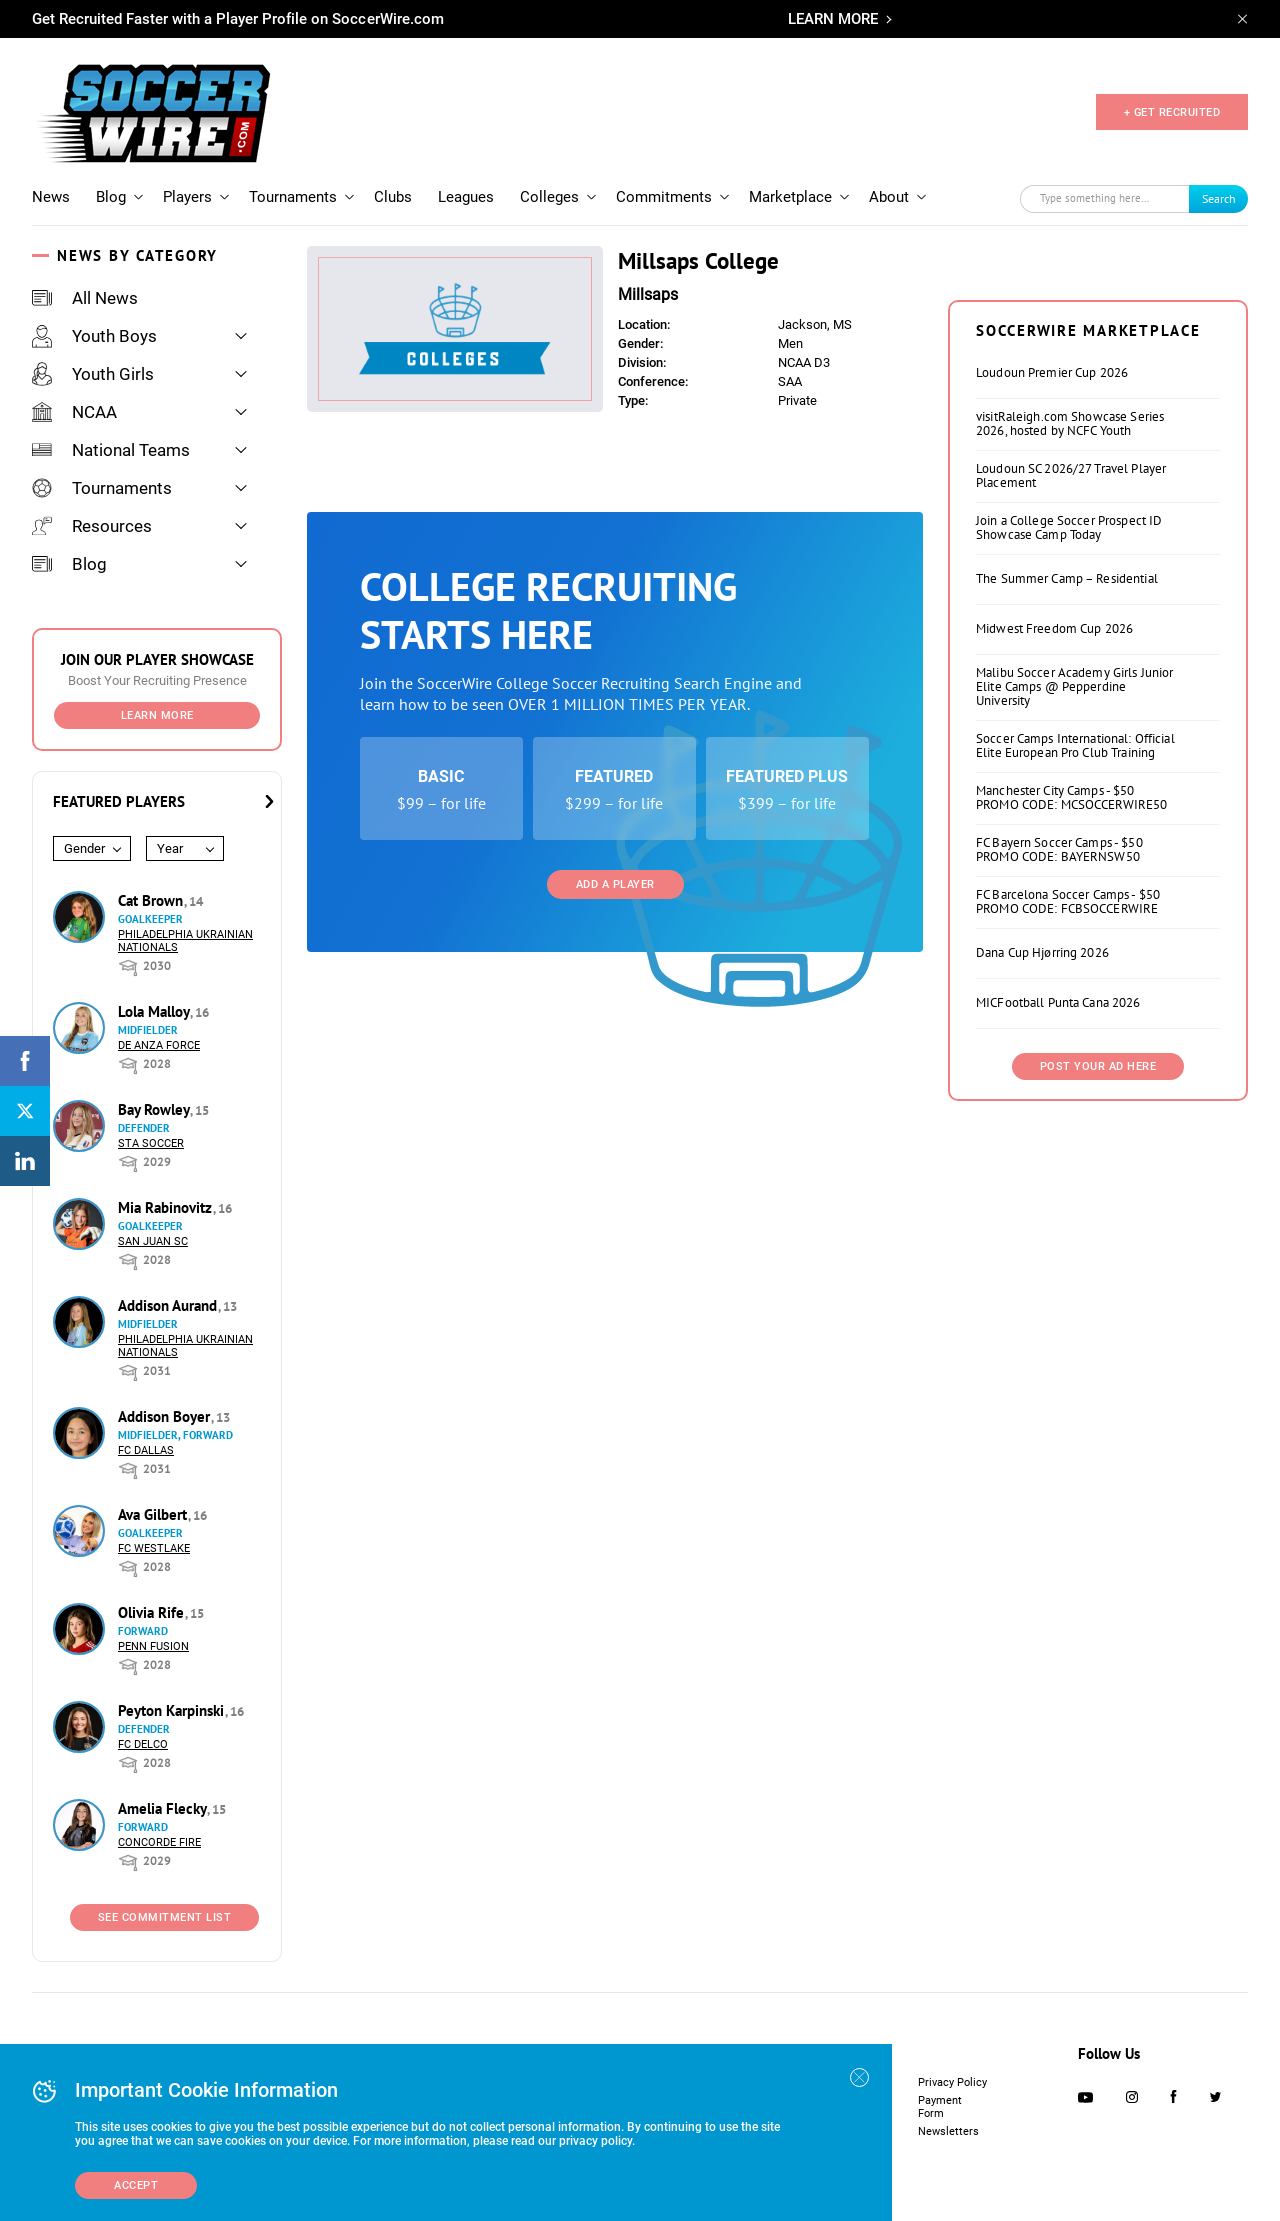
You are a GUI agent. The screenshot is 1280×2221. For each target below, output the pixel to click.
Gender (84, 848)
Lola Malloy (155, 1011)
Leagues (466, 197)
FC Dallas (146, 1450)
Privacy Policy (952, 2082)
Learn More (157, 715)
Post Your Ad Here (1098, 1066)
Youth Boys (94, 336)
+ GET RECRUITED (1172, 112)
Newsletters (948, 2131)
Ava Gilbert (154, 1514)
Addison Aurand (169, 1305)
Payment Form (940, 2107)
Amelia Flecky (164, 1808)
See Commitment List (165, 1917)
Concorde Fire (159, 1842)
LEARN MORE (833, 19)
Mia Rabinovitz (167, 1207)
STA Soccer (151, 1143)
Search (1219, 198)
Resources (92, 526)
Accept (136, 2185)
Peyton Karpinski (173, 1710)
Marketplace (790, 197)
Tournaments (293, 197)
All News (85, 298)
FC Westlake (154, 1548)
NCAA (74, 412)
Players (187, 197)
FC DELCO (143, 1744)
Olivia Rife (153, 1612)
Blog (111, 197)
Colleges (549, 197)
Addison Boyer (166, 1416)
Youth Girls (93, 374)
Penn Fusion (153, 1646)
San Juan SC (153, 1241)
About (889, 197)
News (51, 197)
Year (170, 848)
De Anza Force (159, 1045)
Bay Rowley (155, 1109)
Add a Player (615, 884)
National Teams (111, 450)
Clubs (393, 197)
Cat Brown (152, 900)
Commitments (664, 197)
